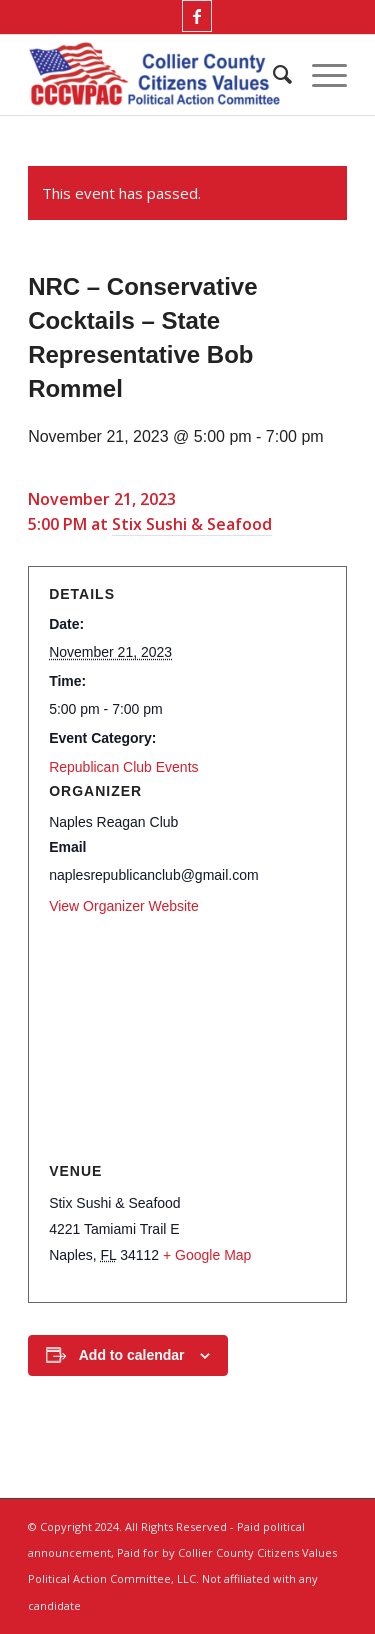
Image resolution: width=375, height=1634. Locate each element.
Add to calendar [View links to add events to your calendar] (132, 1355)
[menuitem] (272, 75)
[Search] (272, 75)
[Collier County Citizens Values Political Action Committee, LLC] (155, 75)
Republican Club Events (123, 767)
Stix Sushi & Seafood (192, 524)
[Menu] (319, 75)
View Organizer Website (124, 906)
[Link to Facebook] (197, 16)
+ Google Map (207, 1255)
